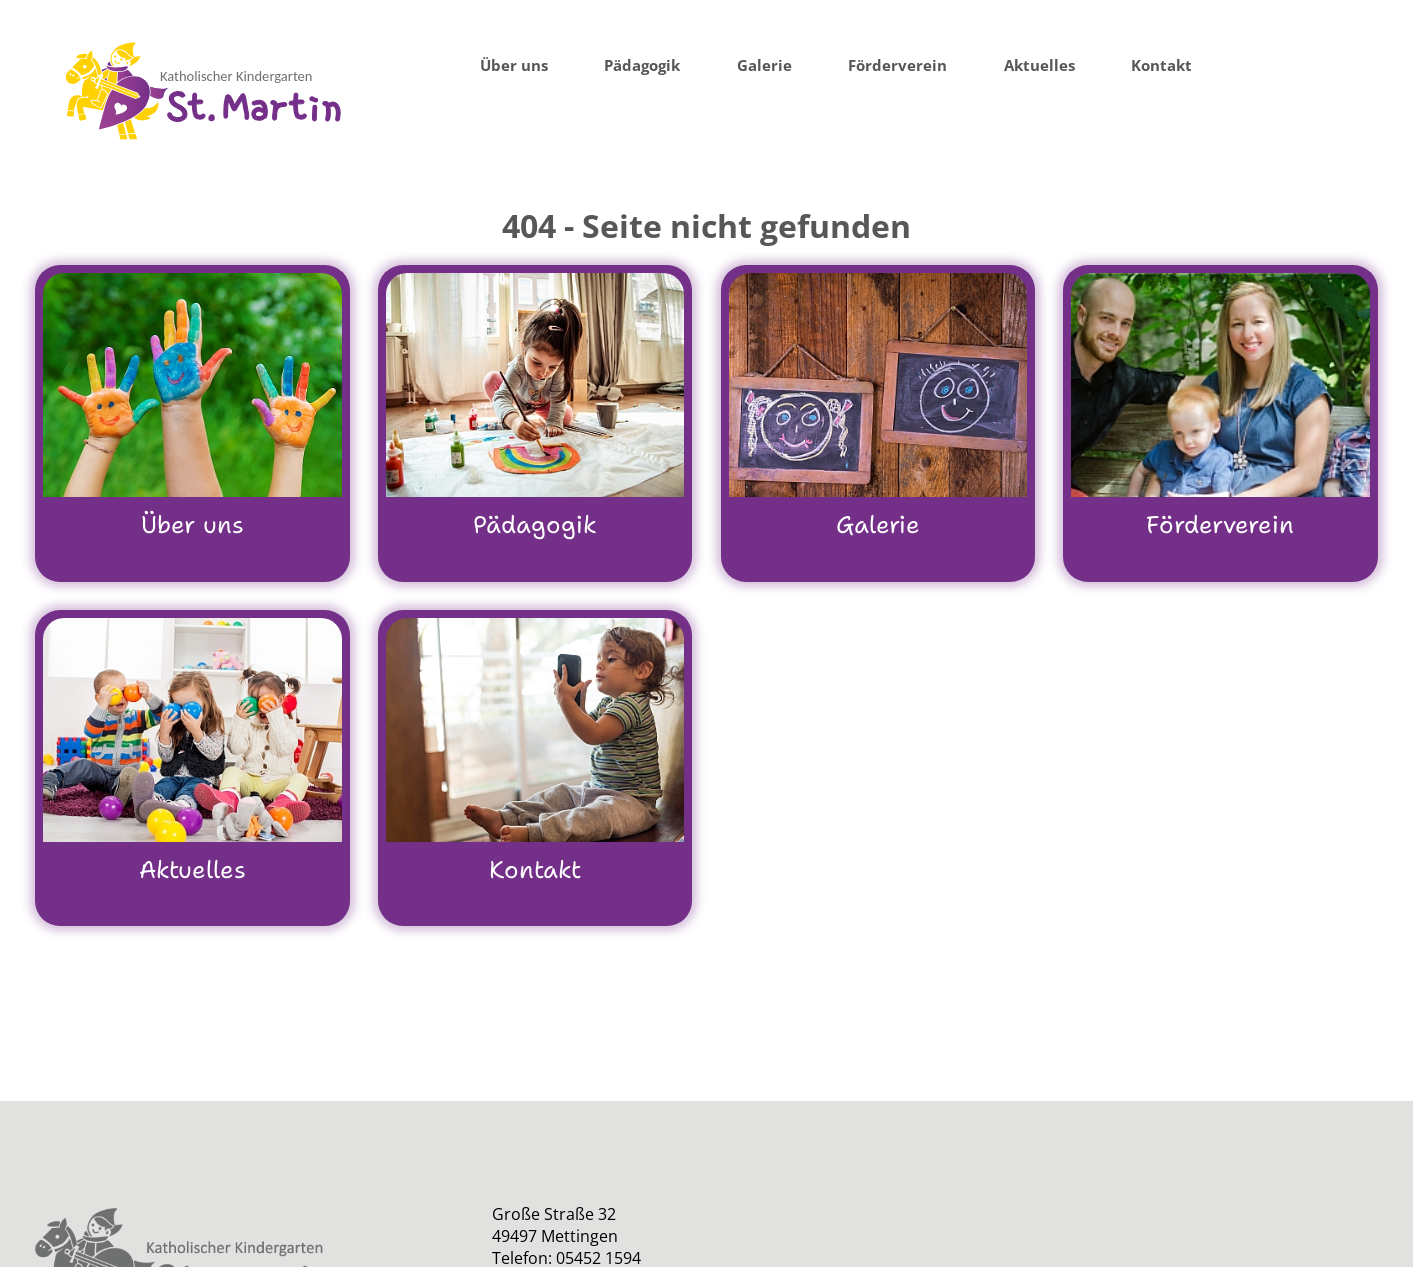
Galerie (764, 65)
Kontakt (1161, 65)
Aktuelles (1039, 65)
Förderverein (897, 65)
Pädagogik (642, 65)
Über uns (514, 65)
